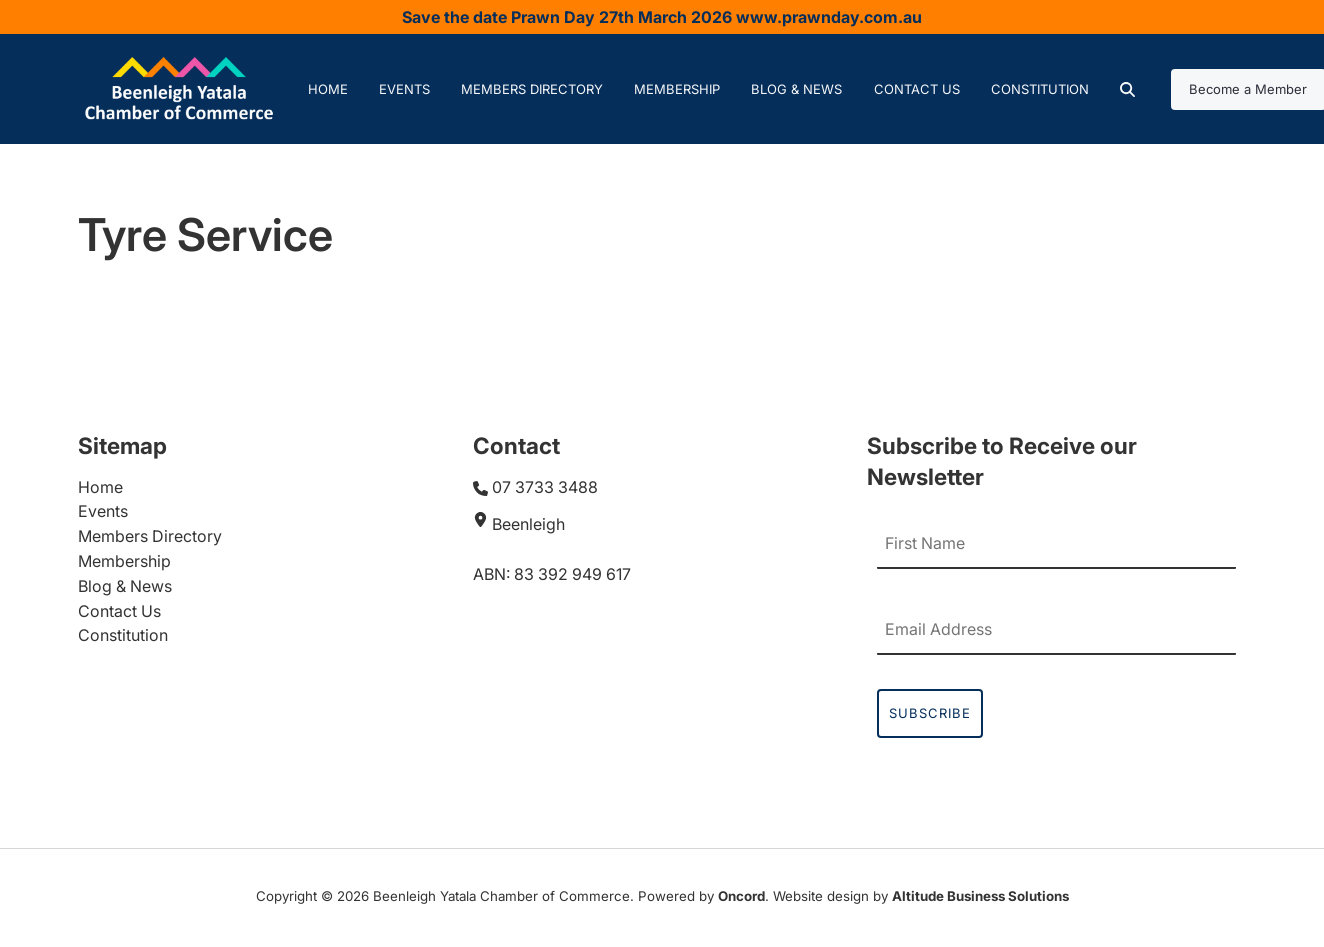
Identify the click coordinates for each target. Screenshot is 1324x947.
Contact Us (917, 89)
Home (328, 89)
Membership (677, 89)
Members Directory (532, 89)
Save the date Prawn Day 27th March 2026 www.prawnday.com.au (662, 17)
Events (404, 89)
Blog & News (796, 89)
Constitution (1040, 89)
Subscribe (930, 713)
